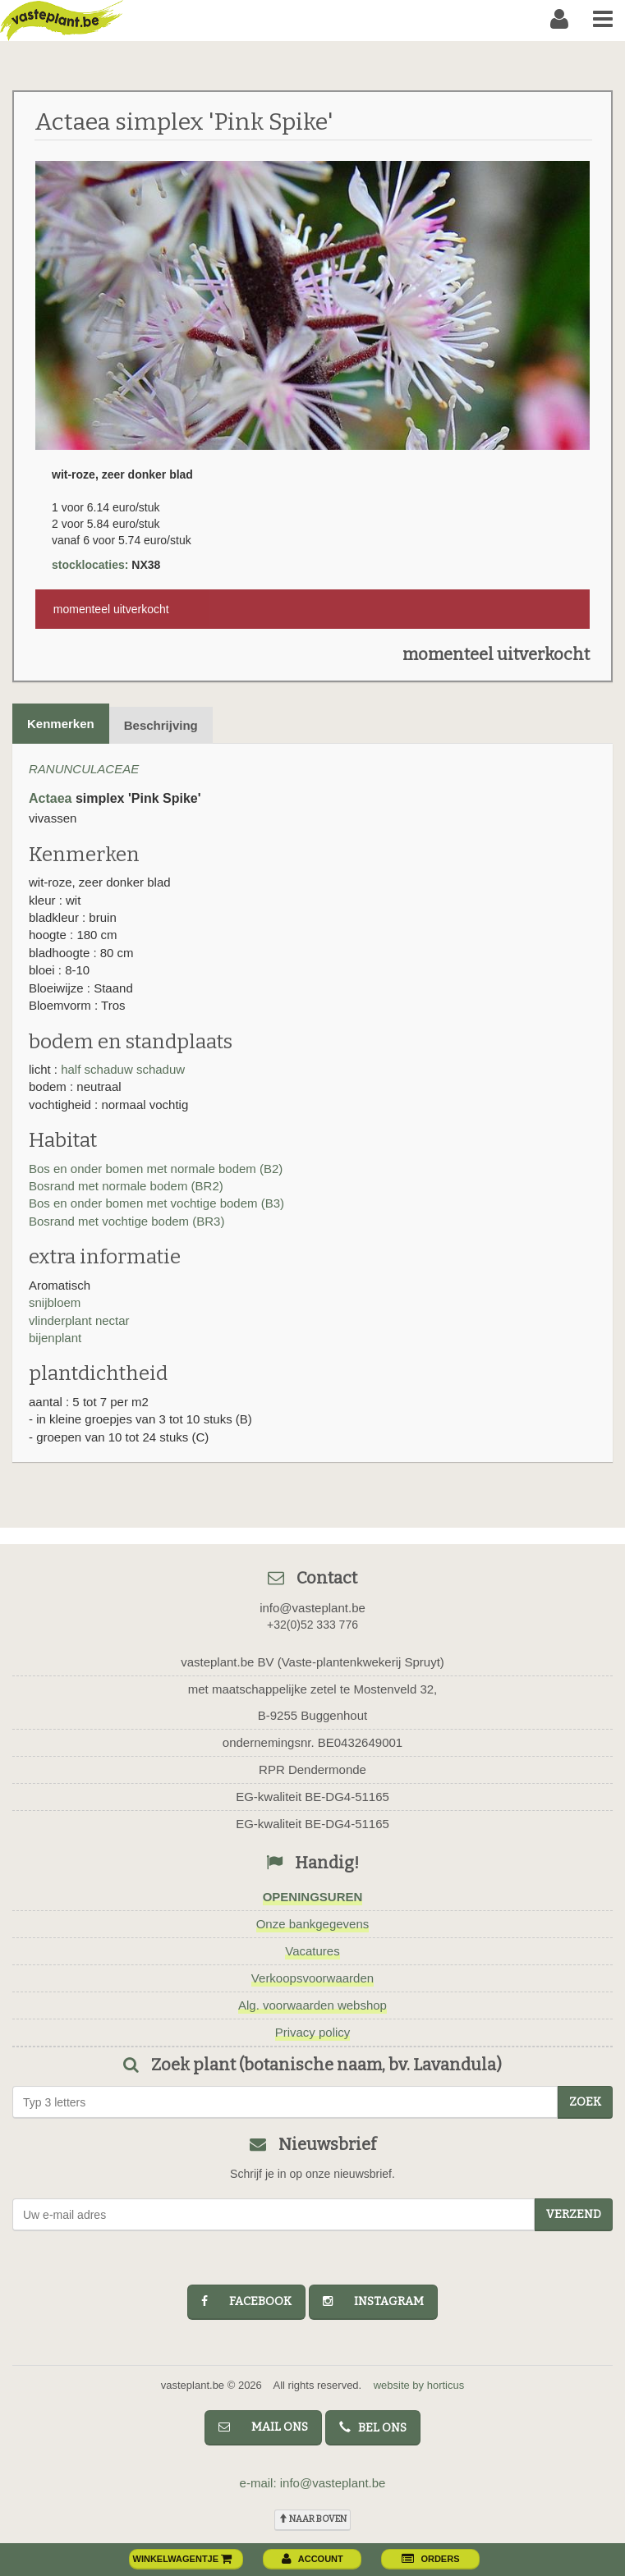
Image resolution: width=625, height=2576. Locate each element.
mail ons (263, 2427)
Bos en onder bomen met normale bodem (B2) (156, 1169)
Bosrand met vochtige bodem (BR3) (126, 1221)
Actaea (50, 798)
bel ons (373, 2428)
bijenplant (55, 1338)
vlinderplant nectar (79, 1320)
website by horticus (419, 2385)
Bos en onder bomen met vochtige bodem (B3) (156, 1203)
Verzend (573, 2214)
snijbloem (54, 1302)
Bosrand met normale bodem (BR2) (126, 1186)
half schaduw (97, 1069)
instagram (373, 2301)
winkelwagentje (183, 2559)
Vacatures (312, 1951)
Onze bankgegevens (313, 1924)
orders (430, 2559)
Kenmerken (60, 724)
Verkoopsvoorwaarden (312, 1978)
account (312, 2559)
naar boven (312, 2519)
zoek (585, 2102)
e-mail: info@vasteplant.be (313, 2483)
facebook (246, 2301)
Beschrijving (161, 725)
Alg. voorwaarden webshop (312, 2005)
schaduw (160, 1069)
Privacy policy (313, 2032)
